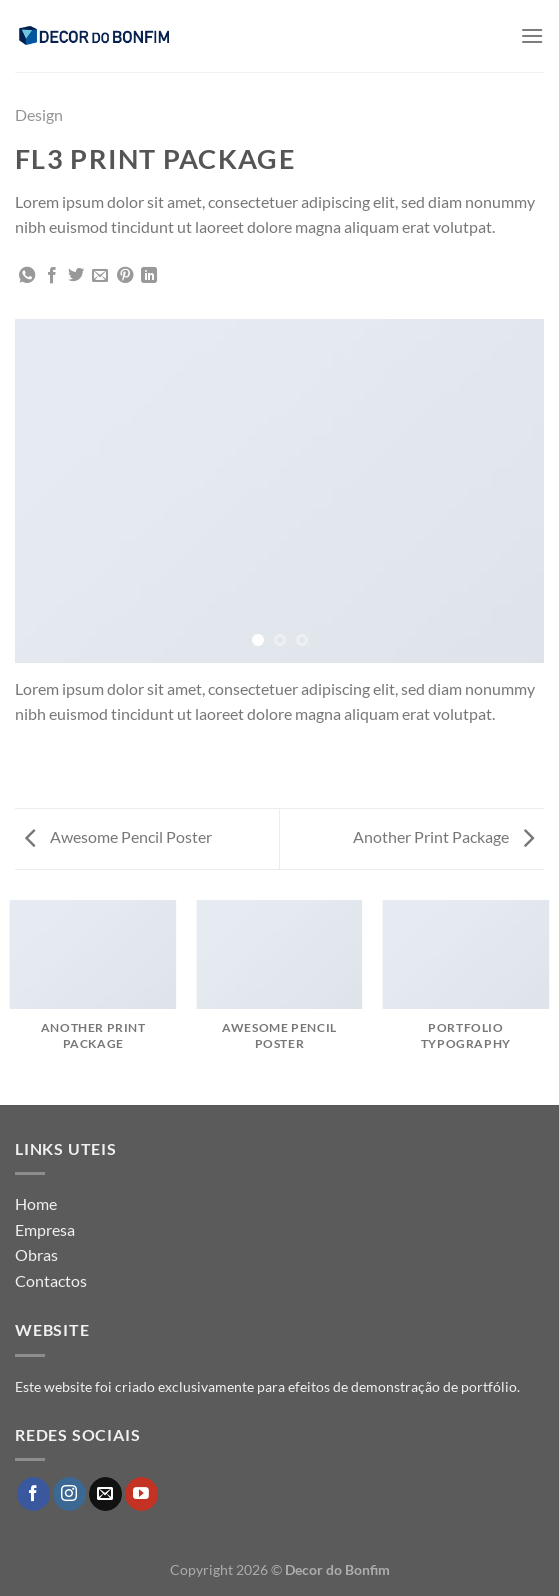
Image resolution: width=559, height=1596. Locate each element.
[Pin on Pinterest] (125, 276)
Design (39, 114)
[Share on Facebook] (52, 276)
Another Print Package (443, 836)
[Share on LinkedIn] (149, 276)
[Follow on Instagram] (69, 1494)
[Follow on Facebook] (33, 1494)
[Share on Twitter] (76, 276)
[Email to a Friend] (100, 276)
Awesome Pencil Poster (118, 836)
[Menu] (532, 35)
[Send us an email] (105, 1494)
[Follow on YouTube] (141, 1494)
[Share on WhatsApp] (27, 276)
